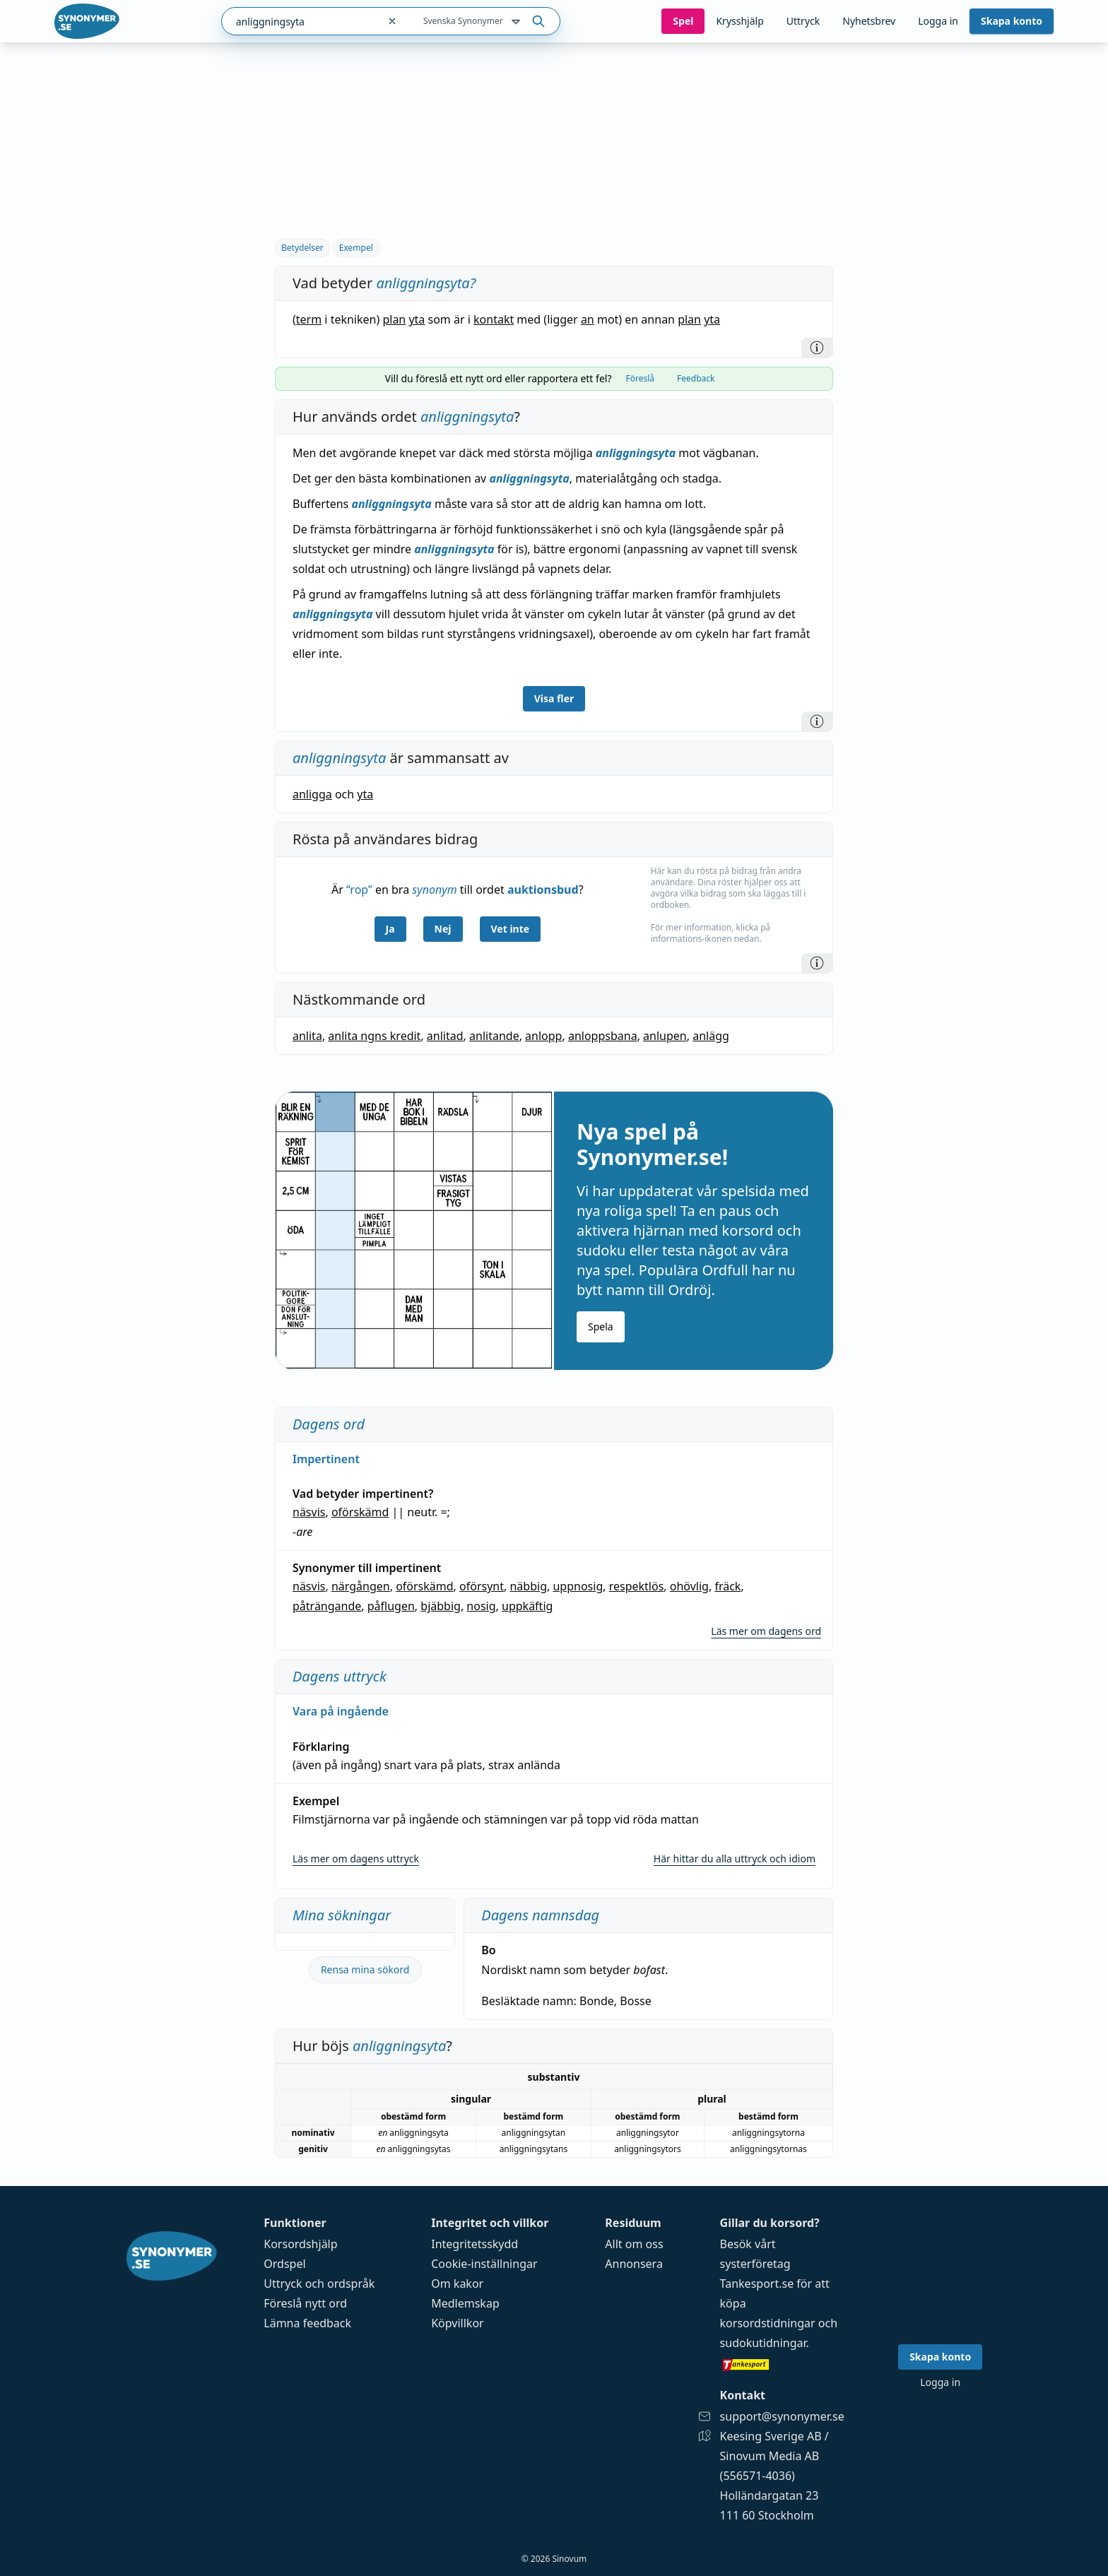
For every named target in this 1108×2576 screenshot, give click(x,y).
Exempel (356, 248)
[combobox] (300, 21)
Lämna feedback (307, 2323)
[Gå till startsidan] (86, 21)
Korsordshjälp (300, 2244)
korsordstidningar (767, 2323)
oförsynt (481, 1586)
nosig (480, 1606)
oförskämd (360, 1512)
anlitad (445, 1036)
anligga (312, 794)
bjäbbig (440, 1606)
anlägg (710, 1036)
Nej (443, 928)
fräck (727, 1586)
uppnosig (578, 1586)
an (587, 319)
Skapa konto (1011, 21)
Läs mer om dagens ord (766, 1631)
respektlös (636, 1586)
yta (416, 319)
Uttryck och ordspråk (319, 2283)
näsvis (309, 1512)
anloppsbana (602, 1036)
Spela (600, 1326)
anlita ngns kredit (374, 1036)
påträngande (327, 1606)
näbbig (528, 1586)
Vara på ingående (341, 1711)
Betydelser (302, 248)
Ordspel (284, 2263)
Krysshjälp (739, 21)
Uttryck (803, 21)
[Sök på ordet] (538, 21)
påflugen (391, 1606)
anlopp (543, 1036)
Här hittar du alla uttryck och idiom (734, 1858)
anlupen (665, 1036)
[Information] (816, 348)
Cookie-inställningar (484, 2263)
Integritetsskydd (474, 2244)
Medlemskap (465, 2303)
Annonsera (634, 2263)
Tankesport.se (757, 2283)
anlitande (494, 1036)
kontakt (493, 319)
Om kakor (457, 2283)
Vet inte (510, 928)
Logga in (938, 21)
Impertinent (326, 1459)
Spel (683, 21)
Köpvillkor (457, 2323)
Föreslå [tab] (639, 378)
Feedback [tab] (695, 378)
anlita (307, 1036)
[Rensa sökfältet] (392, 21)
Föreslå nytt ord (305, 2303)
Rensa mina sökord (365, 1969)
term (309, 319)
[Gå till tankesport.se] (782, 2364)
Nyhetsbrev (868, 21)
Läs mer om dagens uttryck (356, 1858)
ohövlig (689, 1586)
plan (394, 319)
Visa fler (554, 698)
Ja (390, 928)
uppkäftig (527, 1606)
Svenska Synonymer (473, 22)
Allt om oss (634, 2244)
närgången (360, 1586)
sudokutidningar (763, 2343)
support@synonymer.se (782, 2416)
